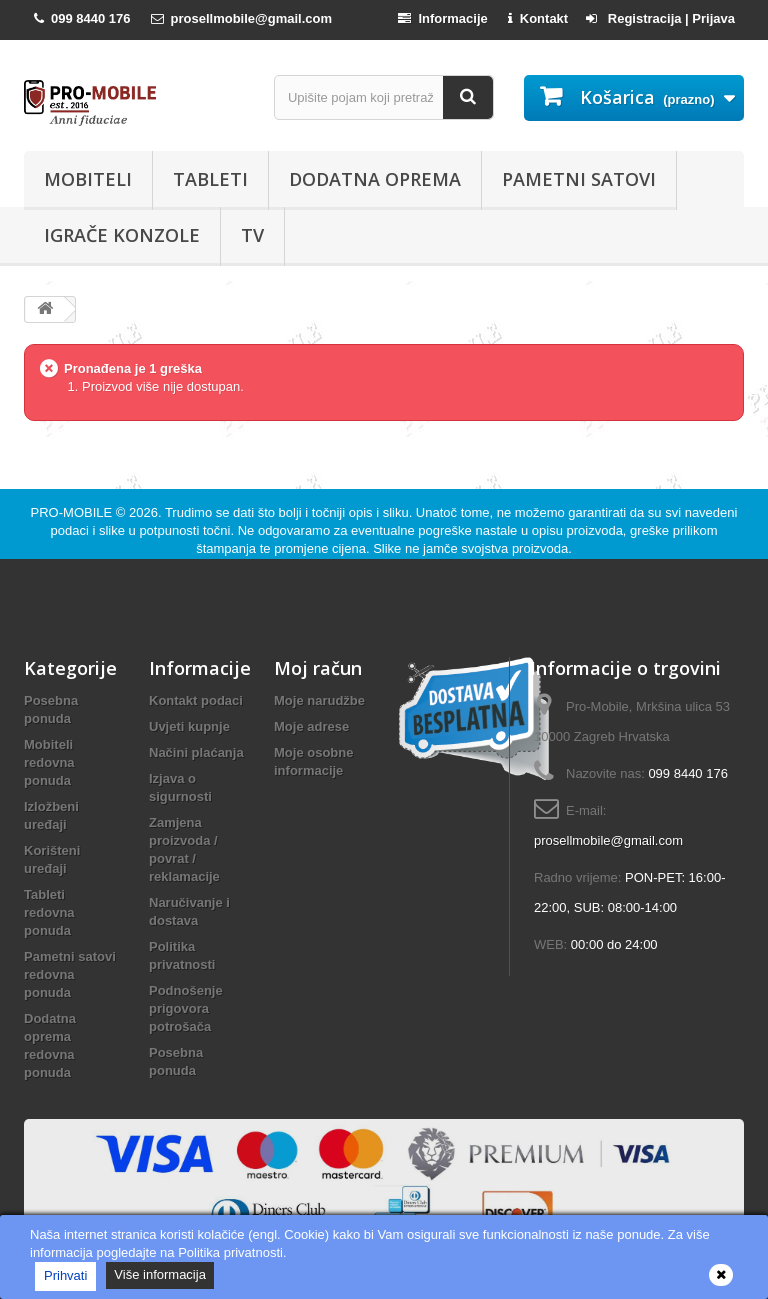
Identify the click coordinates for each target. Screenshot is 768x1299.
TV (252, 235)
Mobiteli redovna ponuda (49, 762)
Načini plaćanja (196, 752)
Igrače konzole (122, 235)
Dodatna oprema (375, 179)
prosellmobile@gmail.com (608, 840)
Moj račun (318, 668)
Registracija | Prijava (660, 18)
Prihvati (65, 1275)
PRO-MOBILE (73, 512)
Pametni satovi (579, 179)
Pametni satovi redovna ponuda (70, 974)
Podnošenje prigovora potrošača (186, 1008)
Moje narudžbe (319, 700)
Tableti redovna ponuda (49, 912)
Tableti (210, 179)
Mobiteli (88, 179)
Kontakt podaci (196, 700)
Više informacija (160, 1274)
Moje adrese (311, 726)
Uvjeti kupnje (189, 726)
